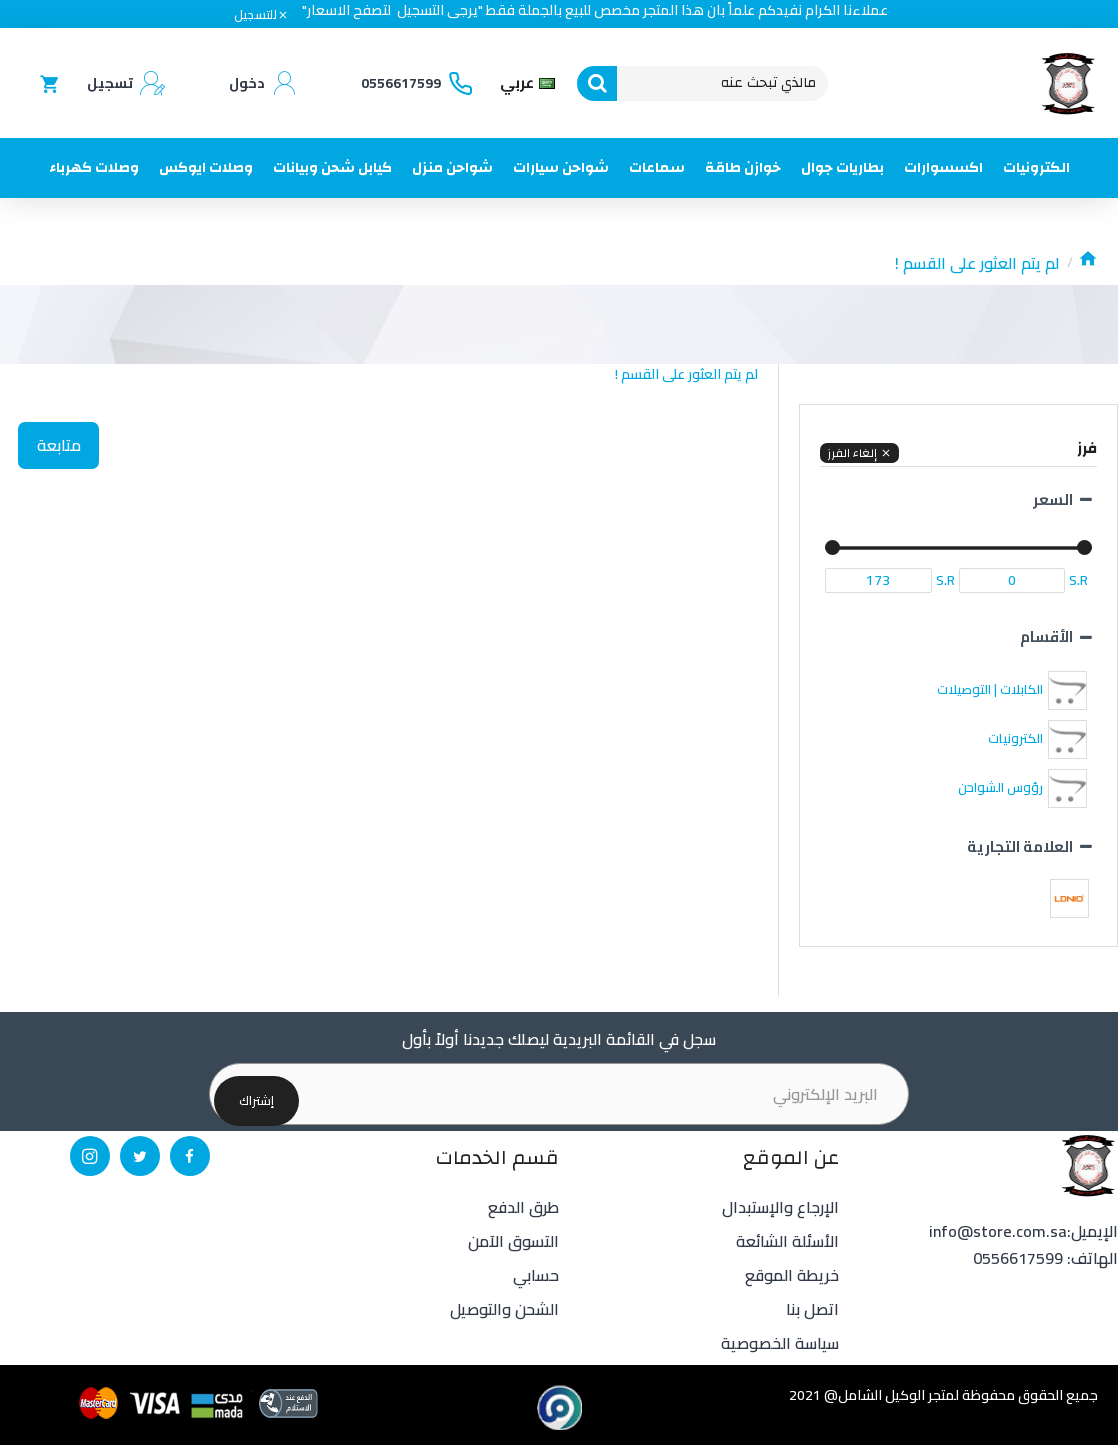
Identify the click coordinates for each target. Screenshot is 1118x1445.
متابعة (62, 448)
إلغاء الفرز (852, 453)
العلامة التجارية (1020, 846)
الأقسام (1046, 636)
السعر (1053, 499)
